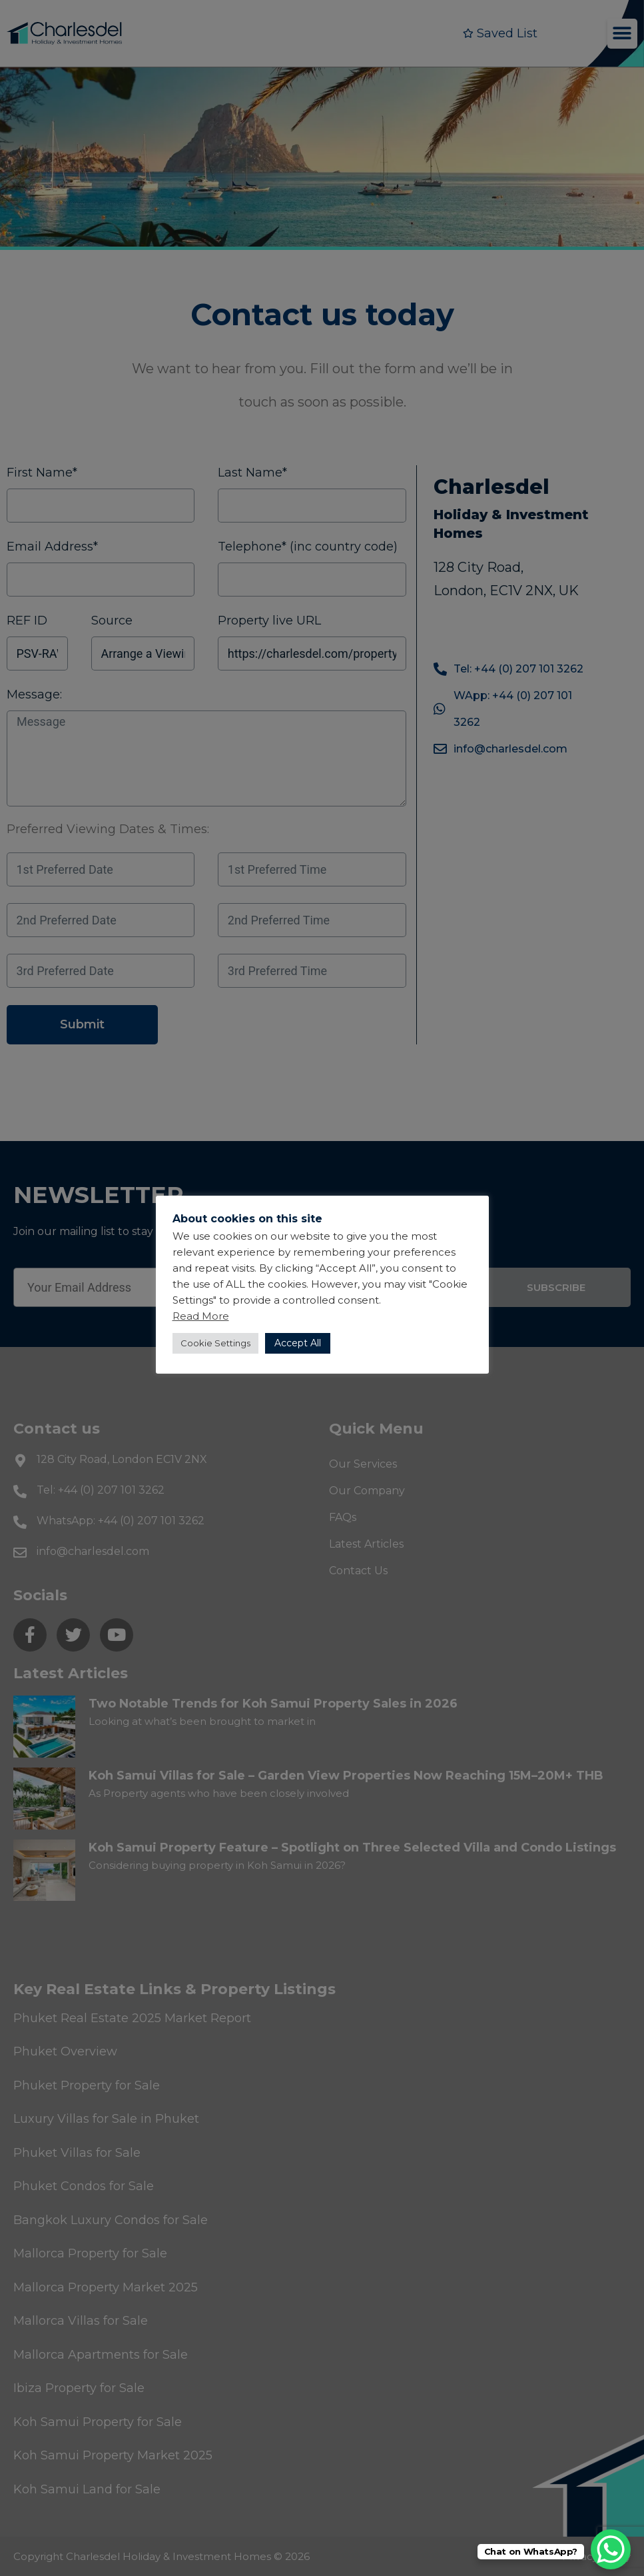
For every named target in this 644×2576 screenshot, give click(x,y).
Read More (200, 1316)
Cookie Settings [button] (215, 1343)
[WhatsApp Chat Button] (611, 2549)
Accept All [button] (297, 1343)
